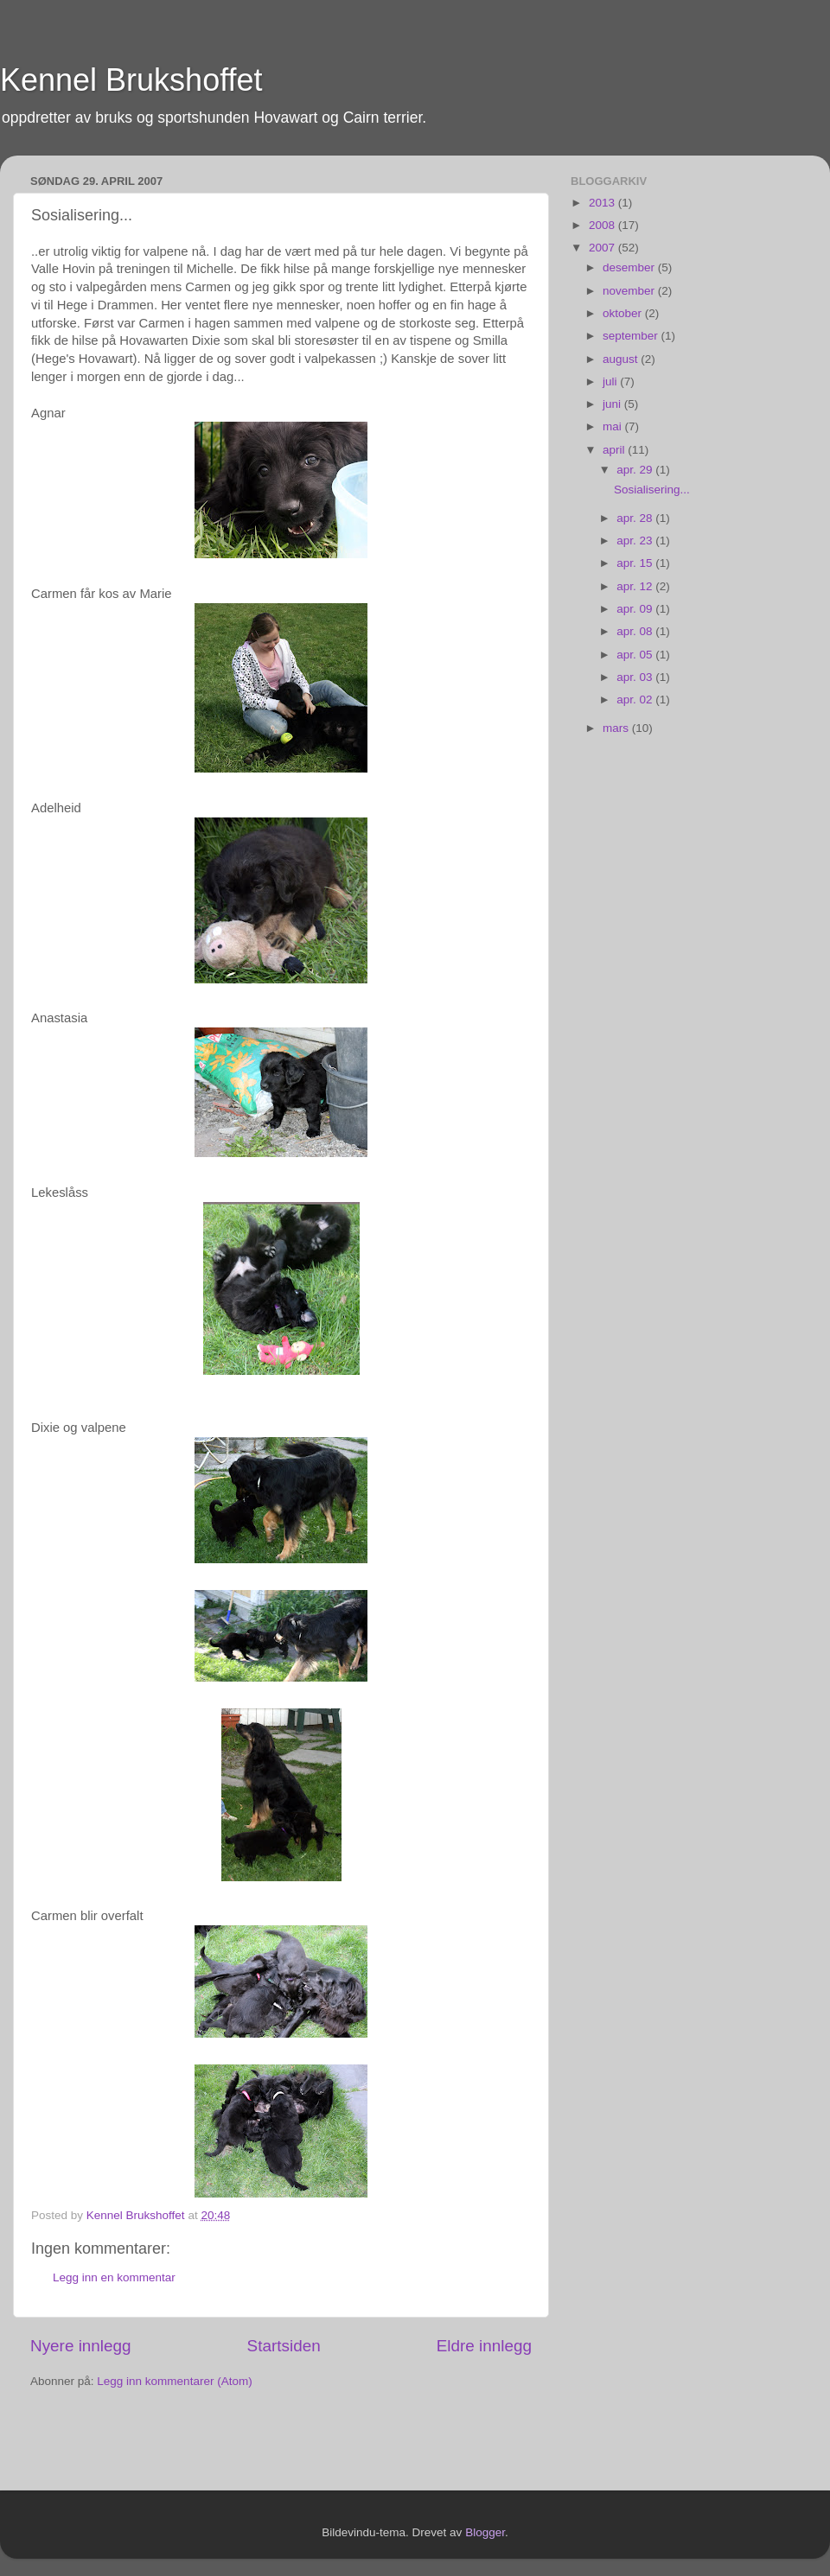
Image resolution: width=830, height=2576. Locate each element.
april (615, 449)
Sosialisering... (652, 489)
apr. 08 (635, 631)
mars (617, 728)
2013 (603, 202)
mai (614, 426)
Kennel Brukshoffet (131, 80)
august (622, 359)
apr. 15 (635, 563)
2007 (603, 247)
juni (613, 404)
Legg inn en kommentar (114, 2277)
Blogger (485, 2532)
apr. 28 (635, 518)
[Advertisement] (131, 2442)
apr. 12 (635, 586)
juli (611, 381)
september (632, 335)
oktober (624, 313)
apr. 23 (635, 540)
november (630, 290)
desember (630, 267)
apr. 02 (635, 699)
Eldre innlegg (484, 2346)
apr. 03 (635, 677)
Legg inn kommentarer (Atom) (174, 2381)
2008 (603, 225)
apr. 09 (635, 608)
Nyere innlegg (80, 2346)
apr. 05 (635, 654)
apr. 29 (635, 469)
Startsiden (284, 2346)
